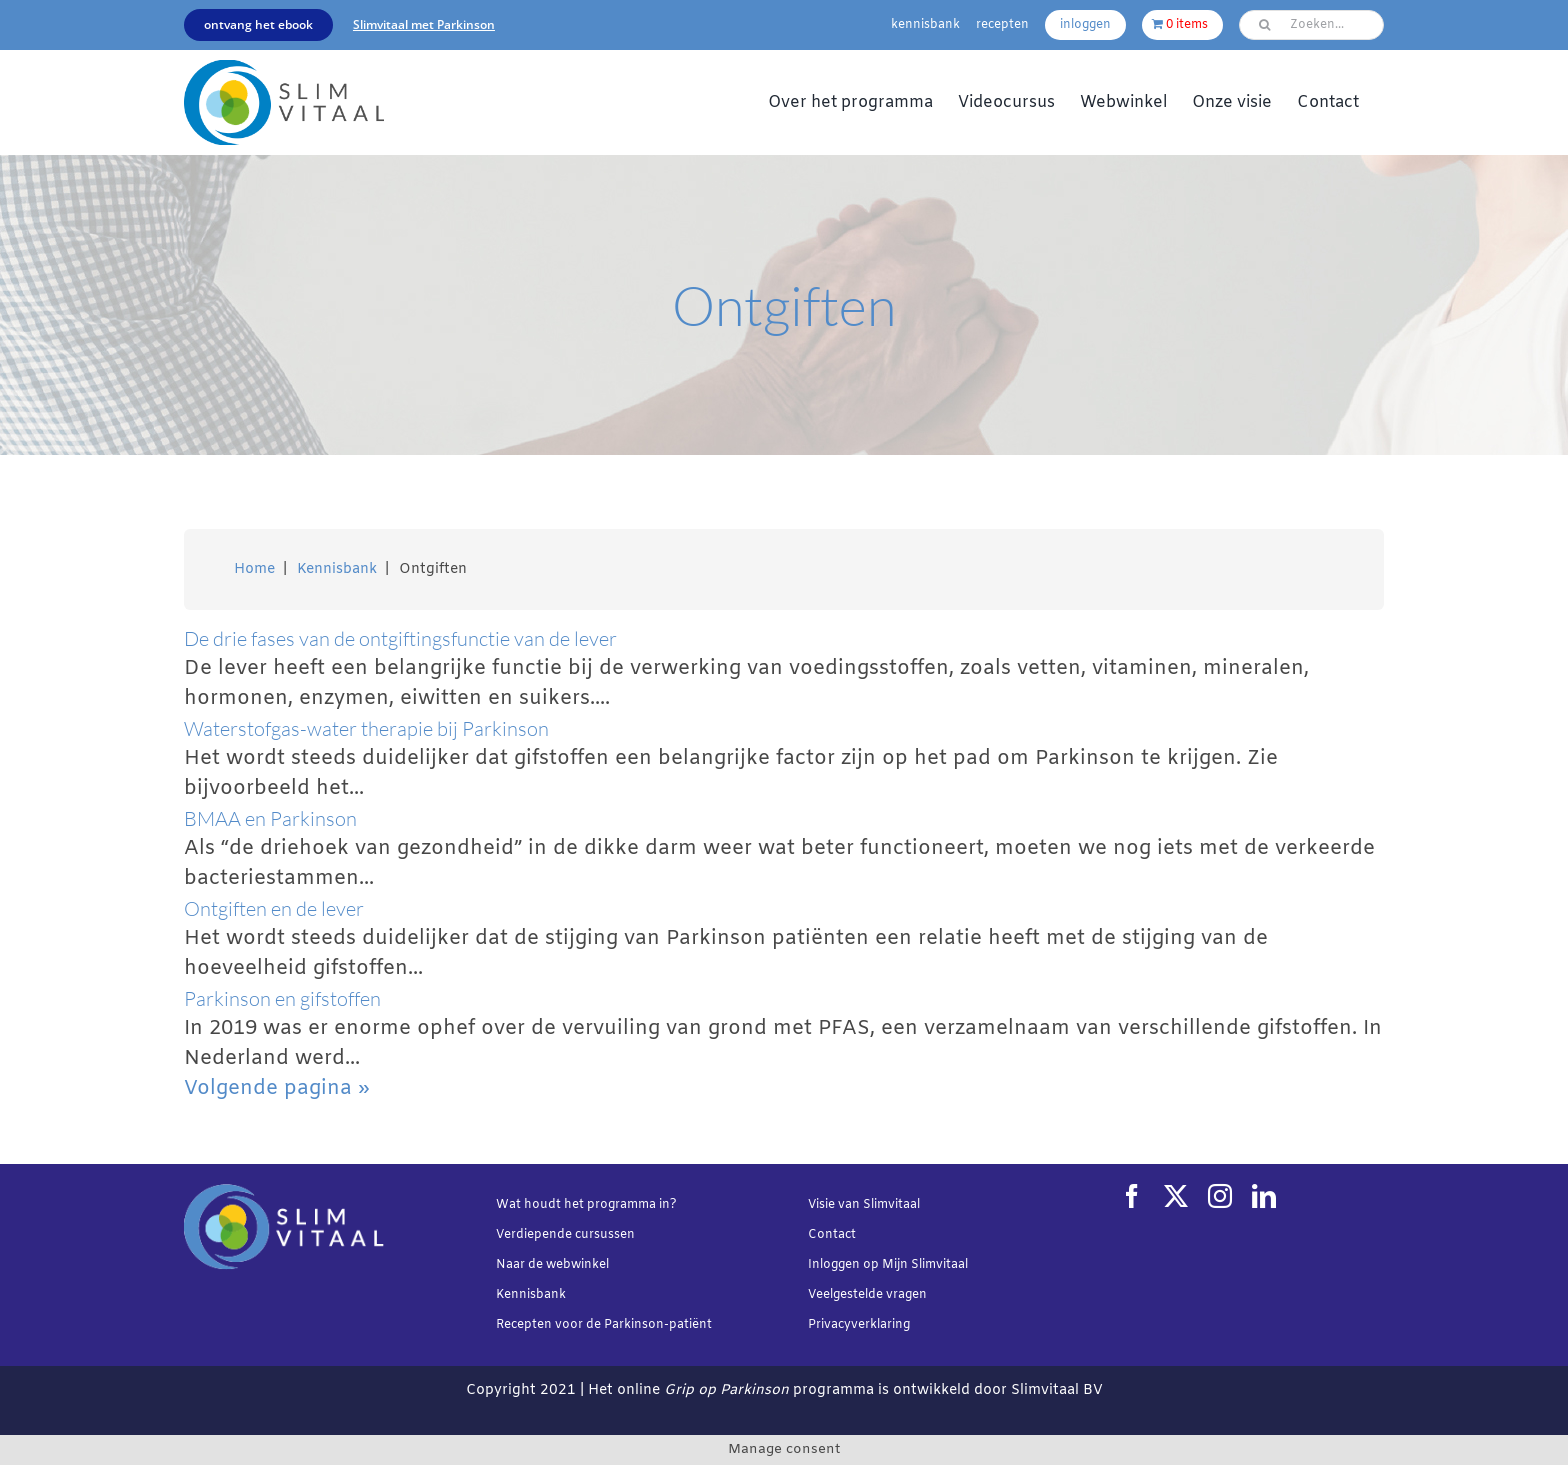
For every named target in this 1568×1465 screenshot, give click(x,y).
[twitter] (1176, 1196)
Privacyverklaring (859, 1325)
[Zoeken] (1264, 25)
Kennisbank (531, 1295)
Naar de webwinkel (552, 1265)
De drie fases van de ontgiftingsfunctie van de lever (400, 638)
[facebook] (1132, 1196)
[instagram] (1220, 1196)
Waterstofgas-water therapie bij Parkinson (366, 728)
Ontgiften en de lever (274, 908)
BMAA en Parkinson (270, 818)
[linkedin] (1264, 1196)
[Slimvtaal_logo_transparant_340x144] (284, 69)
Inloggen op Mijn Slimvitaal (888, 1265)
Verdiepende (534, 1235)
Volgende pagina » (276, 1088)
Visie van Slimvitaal (864, 1205)
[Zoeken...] (1311, 25)
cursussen (605, 1235)
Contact (832, 1235)
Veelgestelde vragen (867, 1295)
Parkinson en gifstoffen (282, 998)
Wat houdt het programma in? (586, 1205)
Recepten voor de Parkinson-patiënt (604, 1325)
